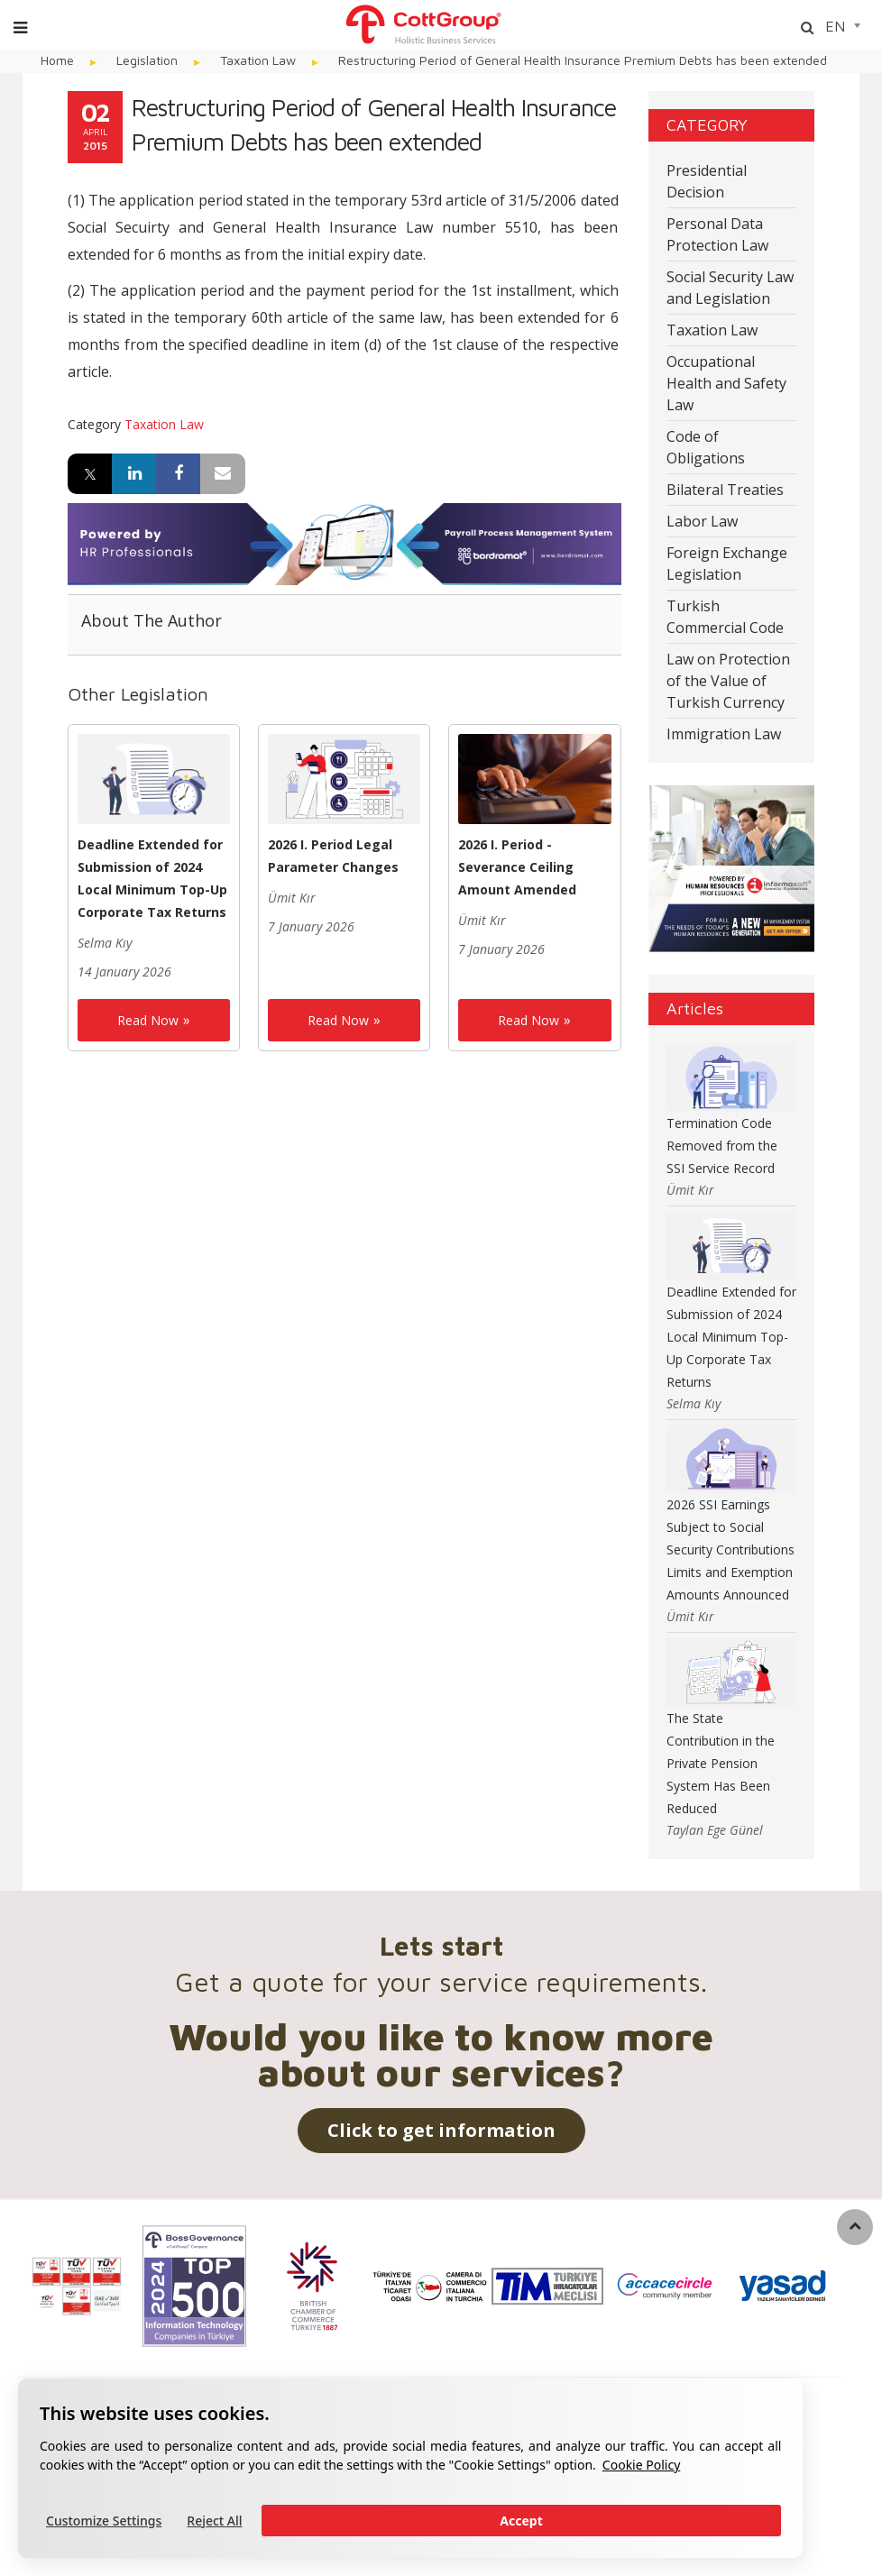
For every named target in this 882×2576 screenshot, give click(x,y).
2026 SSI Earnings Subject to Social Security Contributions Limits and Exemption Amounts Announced (730, 1549)
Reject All (214, 2520)
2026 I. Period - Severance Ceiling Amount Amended (517, 867)
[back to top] (855, 2227)
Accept (521, 2520)
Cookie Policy (641, 2464)
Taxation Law (164, 424)
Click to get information (441, 2130)
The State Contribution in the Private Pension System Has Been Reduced (720, 1763)
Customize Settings (103, 2520)
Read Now (148, 1020)
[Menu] (20, 27)
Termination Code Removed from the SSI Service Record (721, 1145)
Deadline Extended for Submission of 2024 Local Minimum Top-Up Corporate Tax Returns (731, 1336)
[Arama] (807, 27)
